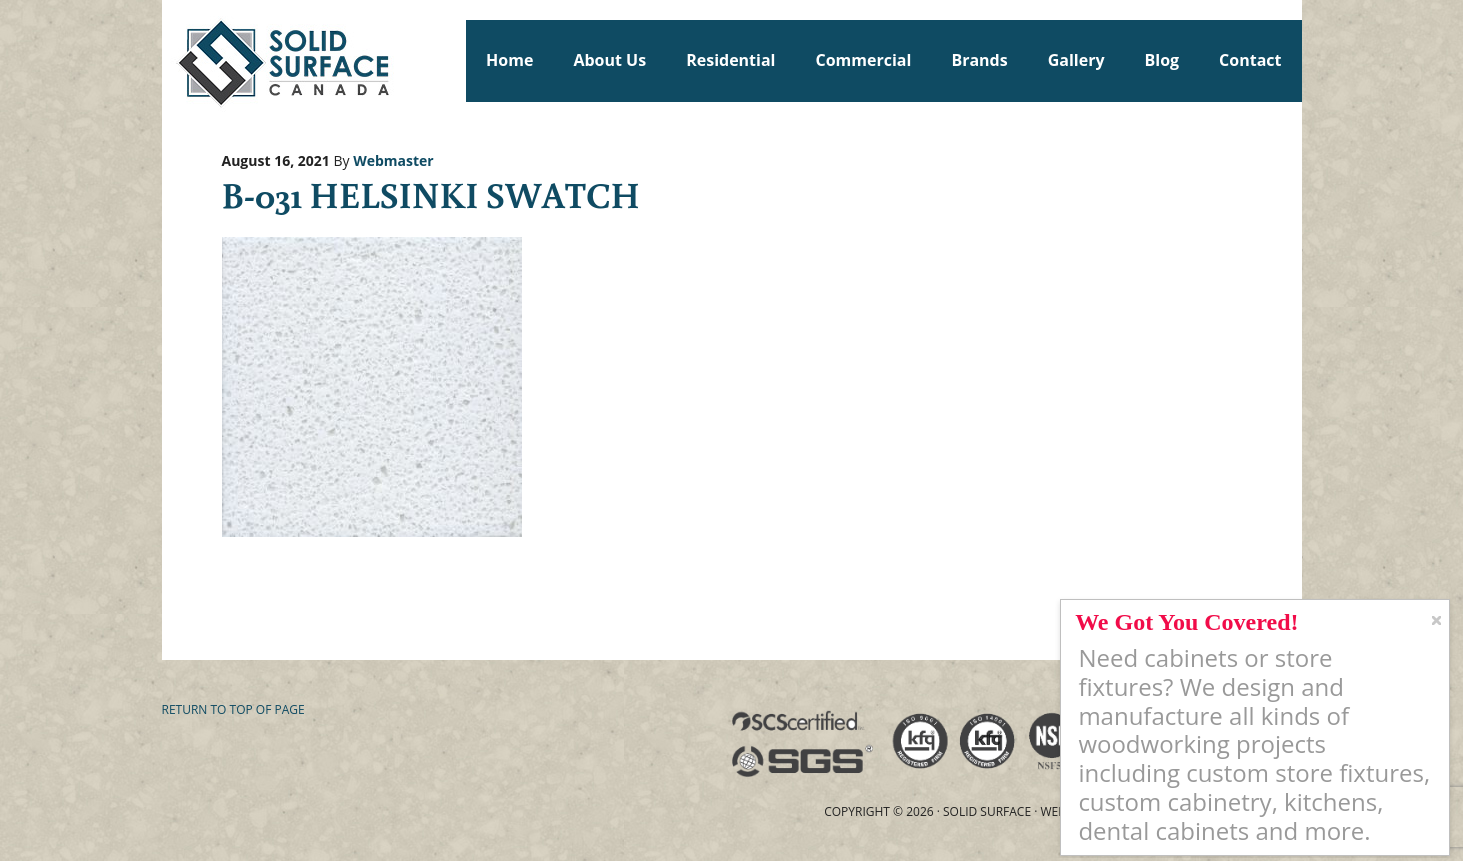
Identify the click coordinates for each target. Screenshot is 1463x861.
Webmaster (393, 160)
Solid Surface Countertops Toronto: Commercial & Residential (171, 60)
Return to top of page (233, 709)
